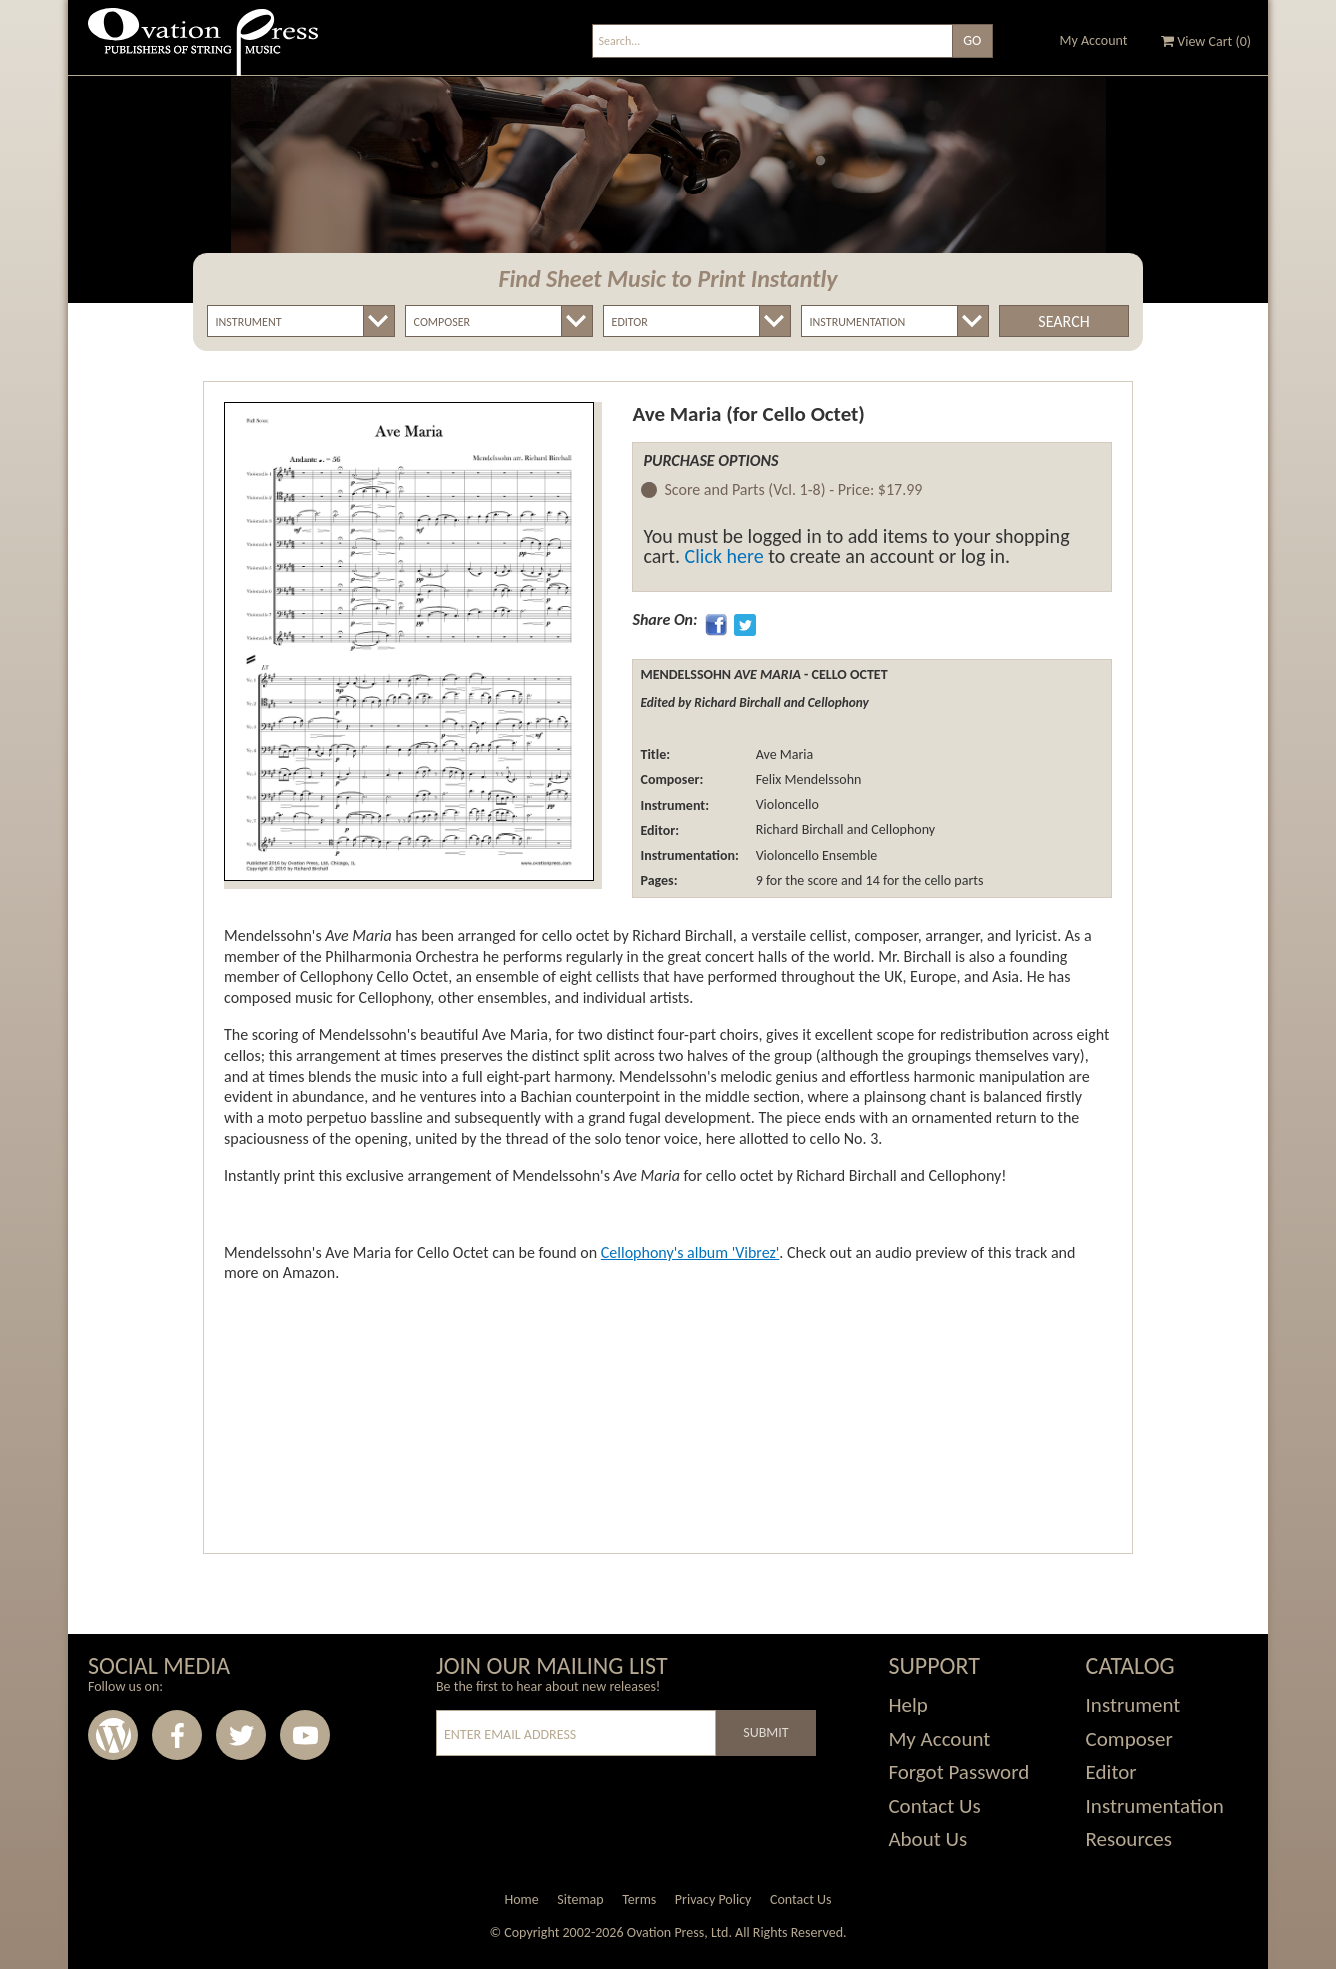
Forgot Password (958, 1772)
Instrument (1133, 1705)
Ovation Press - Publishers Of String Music (203, 49)
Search (1063, 321)
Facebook (177, 1735)
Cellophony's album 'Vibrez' (690, 1252)
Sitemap (580, 1899)
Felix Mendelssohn (806, 779)
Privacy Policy (713, 1899)
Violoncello (785, 805)
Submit (765, 1732)
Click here (724, 556)
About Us (927, 1839)
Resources (1129, 1839)
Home (521, 1899)
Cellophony (903, 830)
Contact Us (934, 1806)
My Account (1094, 40)
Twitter (241, 1735)
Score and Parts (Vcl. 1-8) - (793, 490)
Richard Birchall (797, 830)
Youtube (305, 1735)
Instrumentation (1155, 1806)
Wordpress (113, 1735)
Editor (1111, 1772)
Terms (639, 1899)
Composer (1129, 1739)
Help (907, 1705)
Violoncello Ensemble (814, 855)
